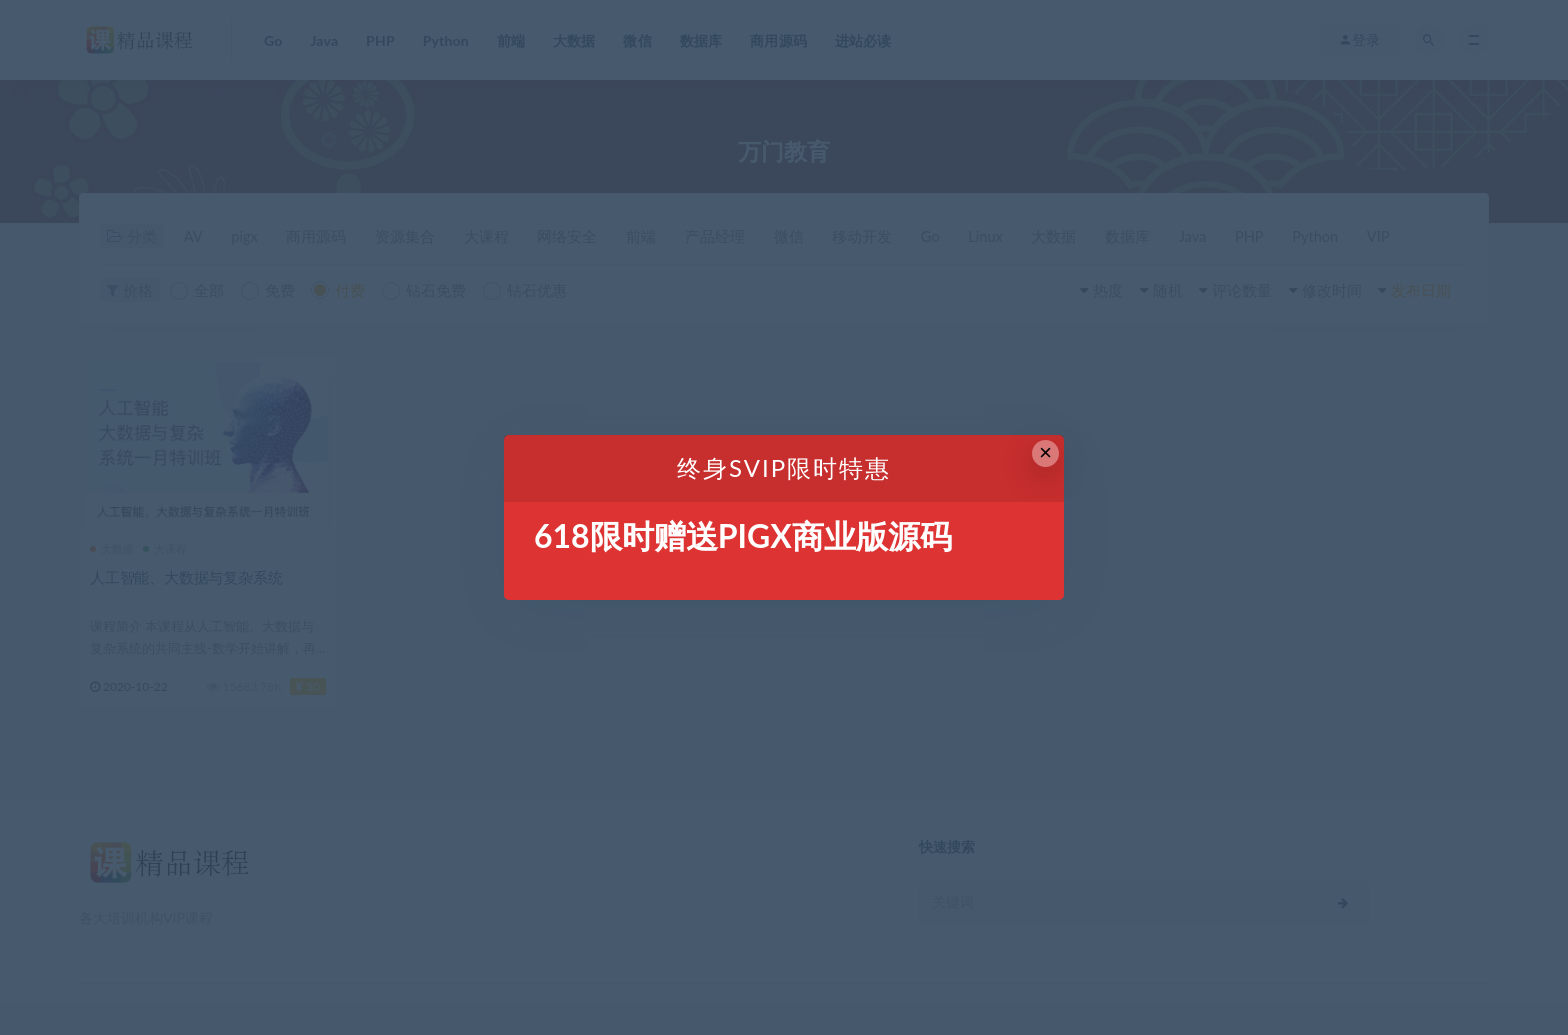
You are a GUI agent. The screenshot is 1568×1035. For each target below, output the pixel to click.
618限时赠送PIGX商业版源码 (743, 535)
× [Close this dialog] (1045, 452)
